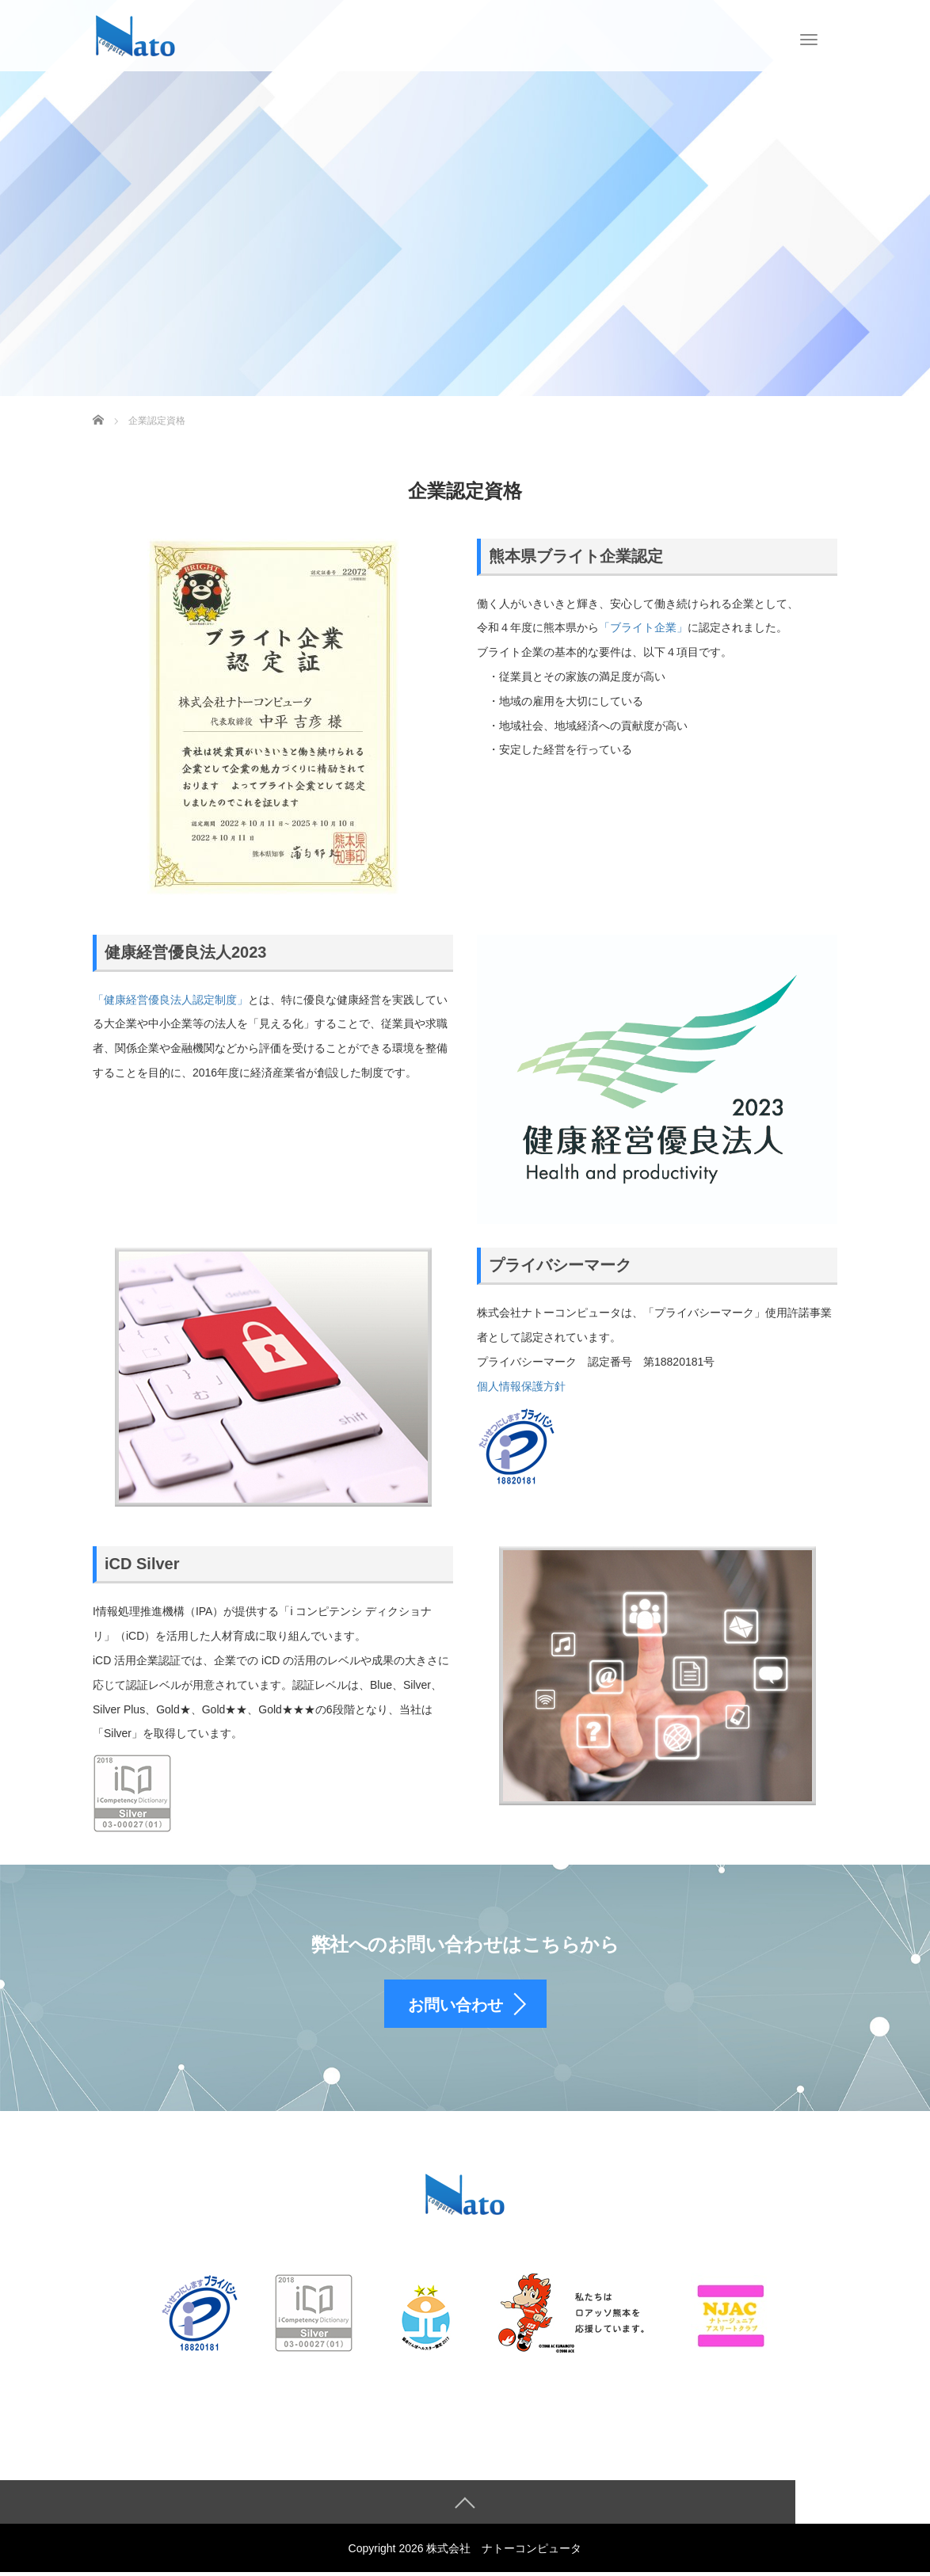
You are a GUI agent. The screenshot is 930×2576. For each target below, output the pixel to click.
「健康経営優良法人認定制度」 (170, 999)
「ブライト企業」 (643, 627)
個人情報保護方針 (521, 1386)
